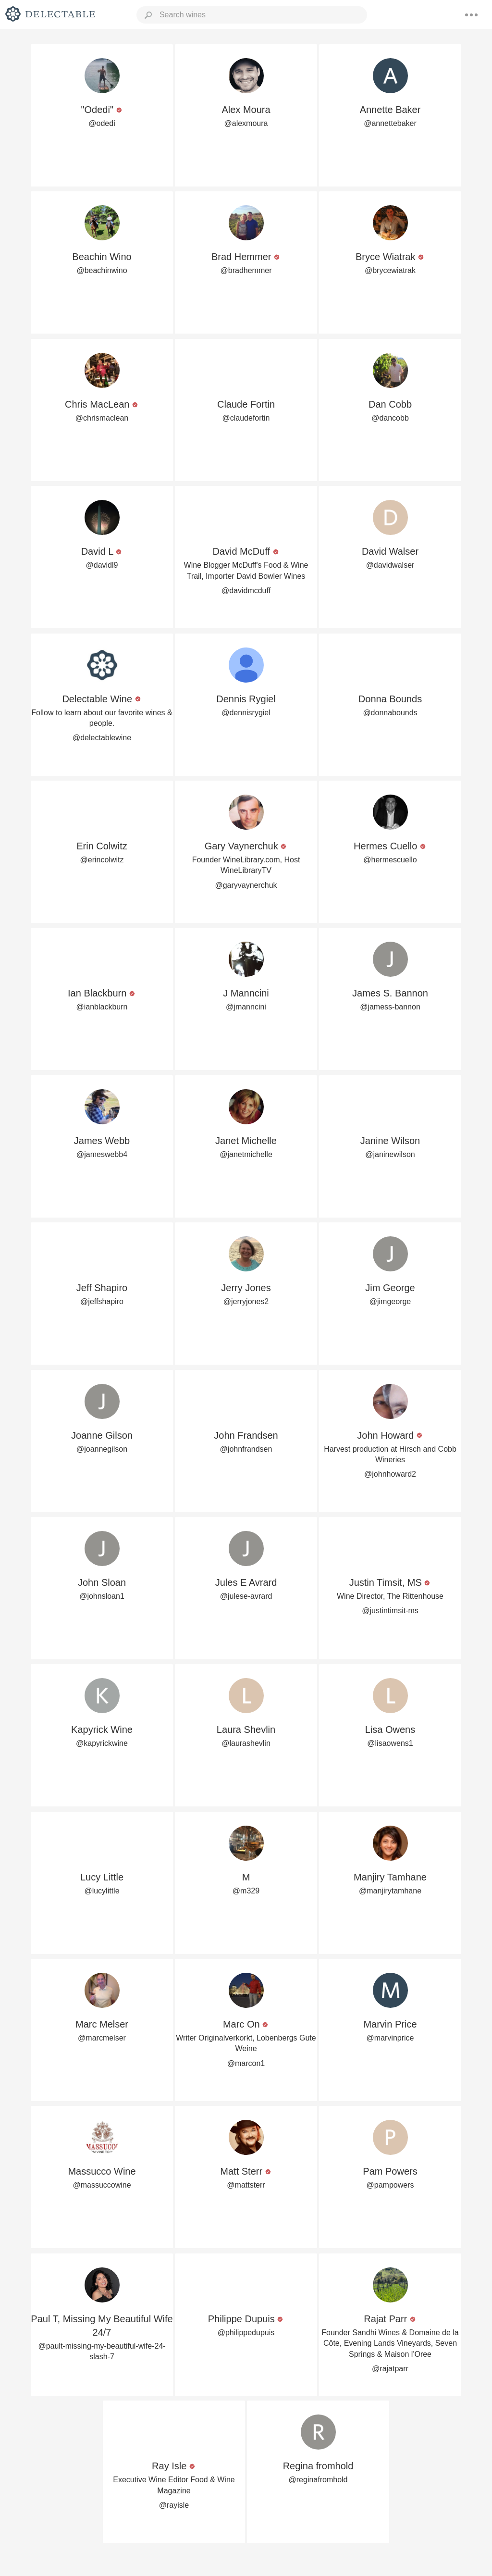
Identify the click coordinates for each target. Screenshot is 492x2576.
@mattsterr (246, 2185)
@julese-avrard (246, 1596)
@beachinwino (101, 270)
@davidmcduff (246, 590)
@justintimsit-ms (390, 1610)
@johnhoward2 (390, 1474)
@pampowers (390, 2185)
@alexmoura (246, 123)
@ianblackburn (102, 1007)
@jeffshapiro (101, 1301)
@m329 (246, 1891)
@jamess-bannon (390, 1007)
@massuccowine (102, 2185)
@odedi (101, 123)
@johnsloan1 (101, 1596)
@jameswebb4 (101, 1154)
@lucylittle (101, 1891)
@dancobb (390, 418)
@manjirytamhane (390, 1891)
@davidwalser (390, 565)
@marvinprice (390, 2038)
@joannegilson (101, 1449)
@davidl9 (102, 565)
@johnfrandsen (246, 1449)
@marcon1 (246, 2063)
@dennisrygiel (246, 713)
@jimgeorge (390, 1301)
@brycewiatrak (390, 270)
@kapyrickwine (102, 1743)
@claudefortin (246, 418)
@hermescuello (390, 860)
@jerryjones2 (246, 1301)
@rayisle (174, 2505)
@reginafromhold (318, 2480)
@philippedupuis (246, 2332)
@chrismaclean (102, 418)
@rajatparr (390, 2368)
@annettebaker (390, 123)
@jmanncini (246, 1007)
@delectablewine (102, 738)
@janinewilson (390, 1154)
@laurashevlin (246, 1743)
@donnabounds (390, 713)
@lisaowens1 (390, 1743)
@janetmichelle (246, 1154)
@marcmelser (102, 2038)
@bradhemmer (246, 270)
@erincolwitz (102, 860)
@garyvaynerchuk (246, 885)
